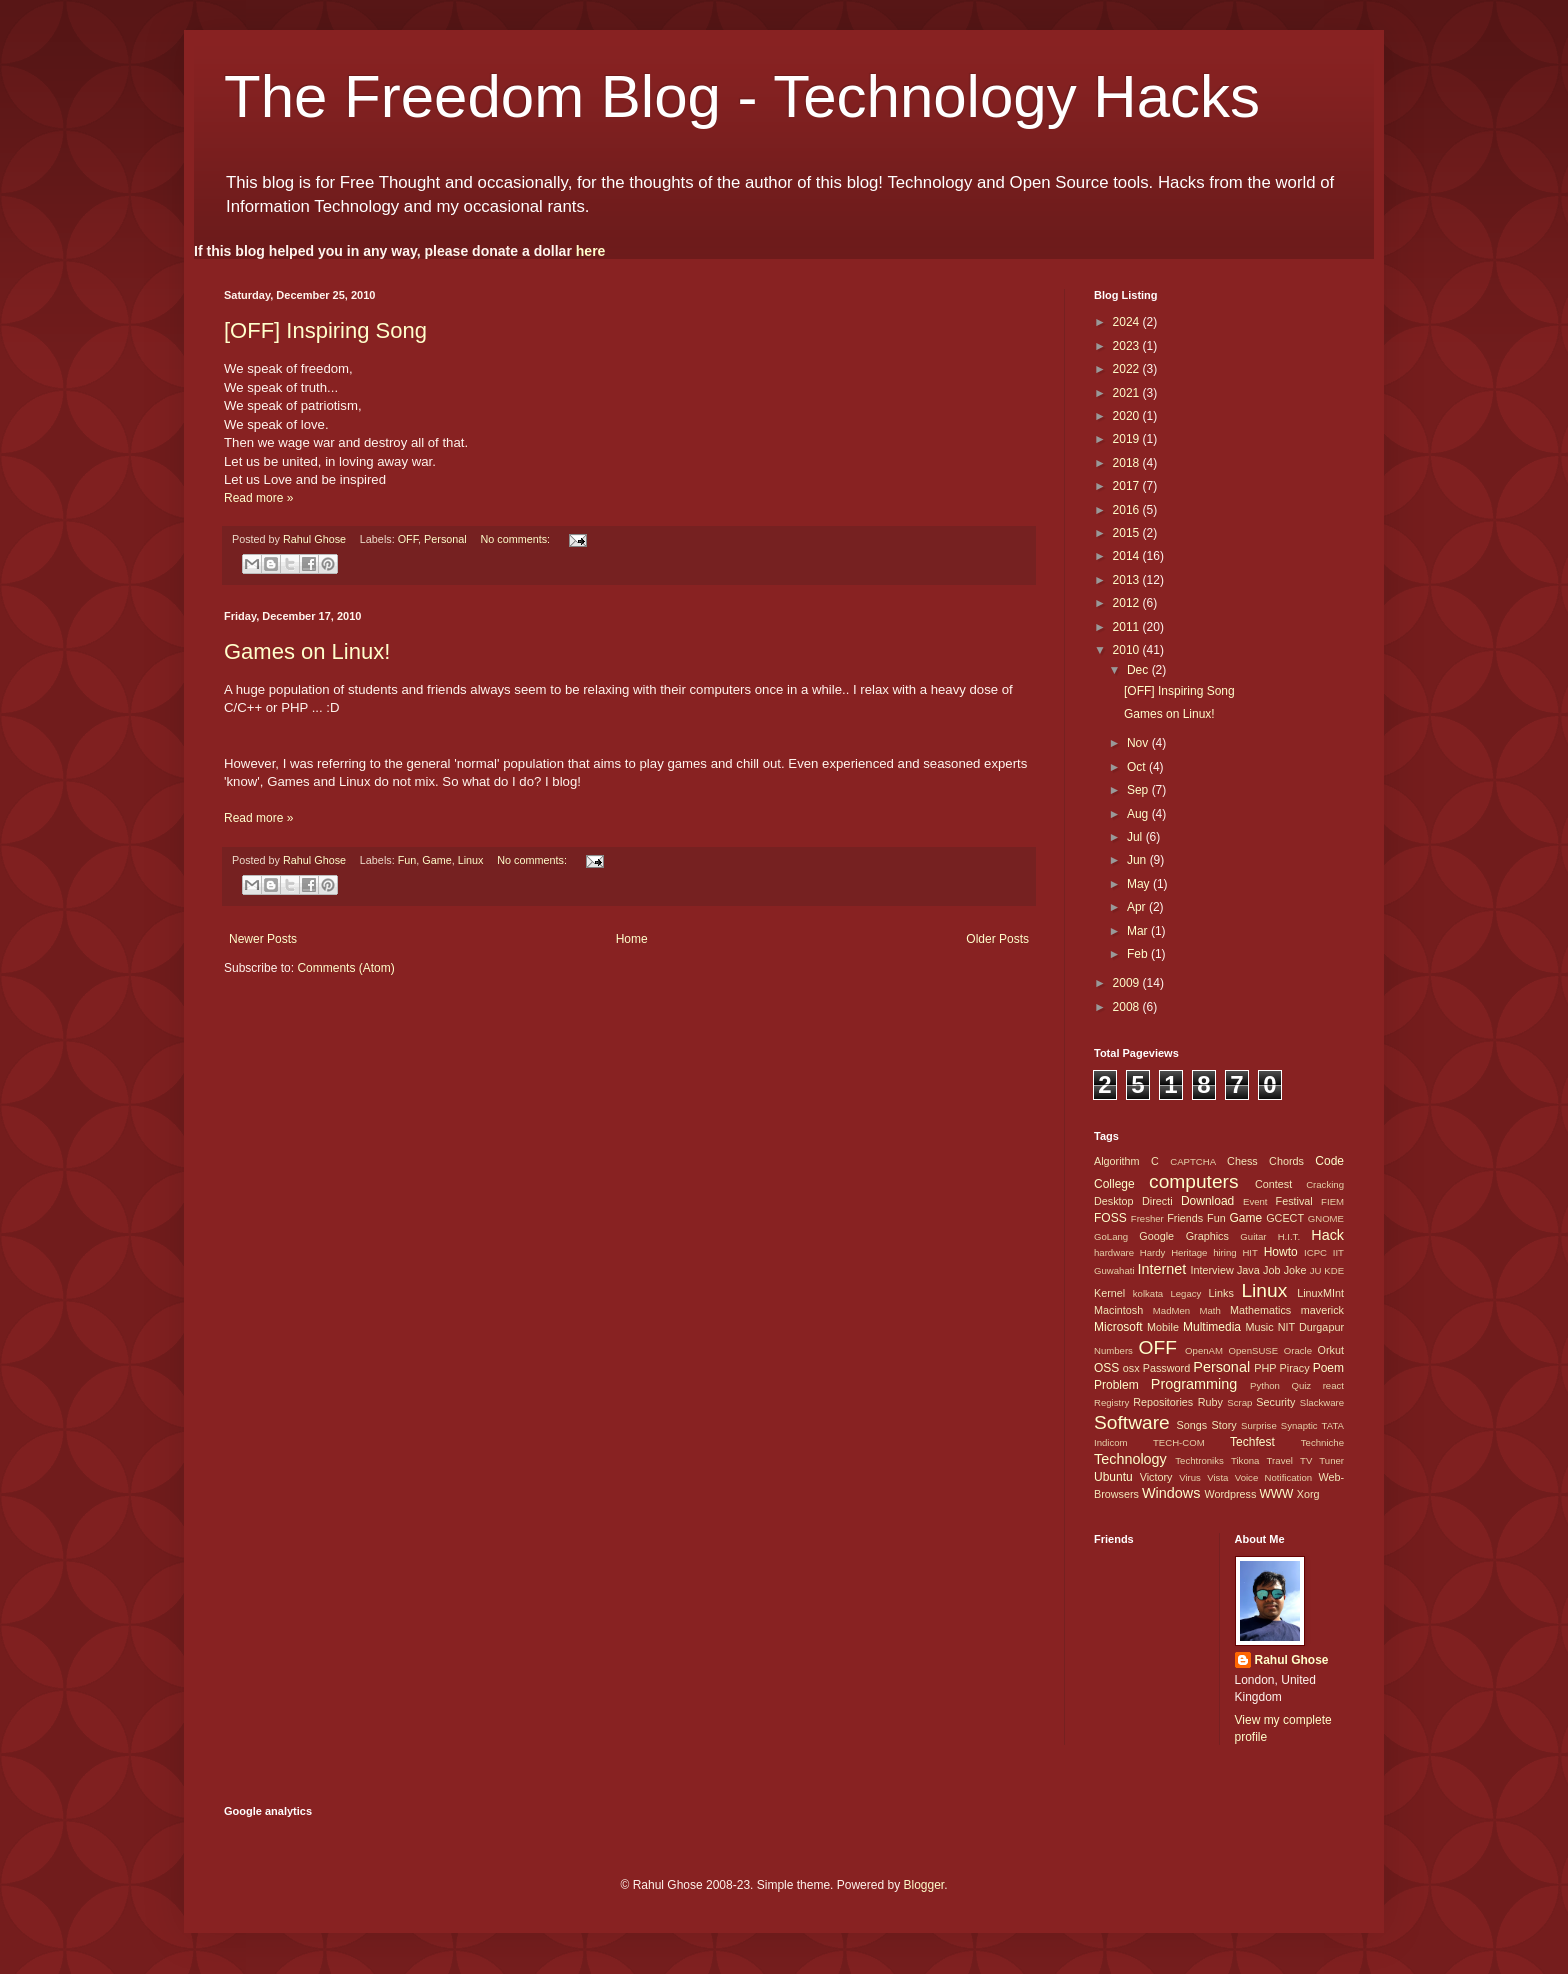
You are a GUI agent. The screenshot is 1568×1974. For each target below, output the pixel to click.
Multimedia (1212, 1327)
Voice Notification (1273, 1477)
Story (1223, 1425)
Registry (1111, 1402)
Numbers (1113, 1350)
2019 (1128, 439)
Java (1248, 1270)
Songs (1191, 1425)
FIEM (1332, 1201)
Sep (1139, 790)
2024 (1128, 322)
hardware (1114, 1252)
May (1140, 884)
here (591, 251)
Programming (1194, 1384)
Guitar (1253, 1236)
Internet (1161, 1269)
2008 (1128, 1007)
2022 (1128, 369)
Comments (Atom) (345, 968)
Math (1209, 1310)
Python (1265, 1385)
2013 (1128, 580)
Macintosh (1118, 1310)
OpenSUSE (1254, 1350)
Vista (1217, 1477)
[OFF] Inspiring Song (325, 330)
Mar (1139, 931)
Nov (1139, 743)
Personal (445, 539)
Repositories (1163, 1402)
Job (1271, 1270)
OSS (1106, 1368)
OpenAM (1204, 1350)
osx (1131, 1368)
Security (1275, 1402)
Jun (1138, 860)
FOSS (1110, 1218)
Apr (1138, 907)
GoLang (1111, 1236)
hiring (1224, 1252)
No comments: (517, 539)
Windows (1171, 1493)
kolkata (1148, 1293)
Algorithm (1117, 1161)
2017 (1128, 486)
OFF (408, 539)
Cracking (1325, 1184)
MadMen (1171, 1310)
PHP (1265, 1368)
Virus (1190, 1477)
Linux (471, 860)
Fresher (1147, 1218)
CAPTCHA (1193, 1161)
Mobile (1163, 1327)
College (1114, 1184)
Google (1156, 1236)
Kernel (1109, 1293)
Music (1259, 1327)
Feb (1139, 954)
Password (1166, 1368)
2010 (1128, 650)
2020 (1128, 416)
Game (436, 860)
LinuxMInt (1320, 1293)
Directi (1157, 1201)
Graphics (1207, 1236)
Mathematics (1260, 1310)
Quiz (1301, 1385)
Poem (1328, 1368)
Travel (1280, 1460)
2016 (1128, 510)
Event (1255, 1201)
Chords (1286, 1161)
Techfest (1252, 1442)
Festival (1294, 1201)
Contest (1273, 1184)
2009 (1128, 983)
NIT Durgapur (1311, 1327)
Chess (1242, 1161)
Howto (1281, 1252)
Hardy (1153, 1252)
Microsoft (1118, 1327)
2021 (1128, 393)
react (1333, 1385)
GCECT (1285, 1218)
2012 (1128, 603)
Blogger (923, 1885)
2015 (1128, 533)
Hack (1327, 1235)
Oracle (1298, 1350)
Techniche (1322, 1442)
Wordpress (1230, 1494)
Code (1329, 1161)
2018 (1128, 463)
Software (1132, 1422)
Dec (1139, 670)
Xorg (1308, 1494)
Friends (1185, 1218)
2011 (1128, 627)
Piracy (1295, 1368)
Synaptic (1299, 1425)
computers (1194, 1181)
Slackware (1322, 1402)
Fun (407, 860)
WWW (1276, 1494)
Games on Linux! (307, 651)
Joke (1295, 1270)
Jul (1136, 837)
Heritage (1189, 1252)
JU (1316, 1270)
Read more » (258, 498)
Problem (1116, 1385)
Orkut (1331, 1350)
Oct (1138, 767)
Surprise (1259, 1425)
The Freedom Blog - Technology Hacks (742, 96)
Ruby (1210, 1402)
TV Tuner (1322, 1460)
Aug (1139, 814)
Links (1221, 1293)
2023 (1128, 346)
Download (1207, 1201)
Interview (1211, 1270)
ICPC (1315, 1252)
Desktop (1114, 1201)
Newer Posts (263, 939)
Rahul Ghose (1292, 1660)
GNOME (1326, 1218)
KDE (1334, 1270)
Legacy (1185, 1293)
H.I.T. (1289, 1236)
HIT (1249, 1252)
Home (632, 939)
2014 (1128, 556)
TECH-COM (1179, 1442)
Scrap (1239, 1402)
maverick (1322, 1310)
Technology (1130, 1459)
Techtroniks (1199, 1460)
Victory (1156, 1477)
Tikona (1245, 1460)
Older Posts (997, 939)
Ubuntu (1113, 1477)
